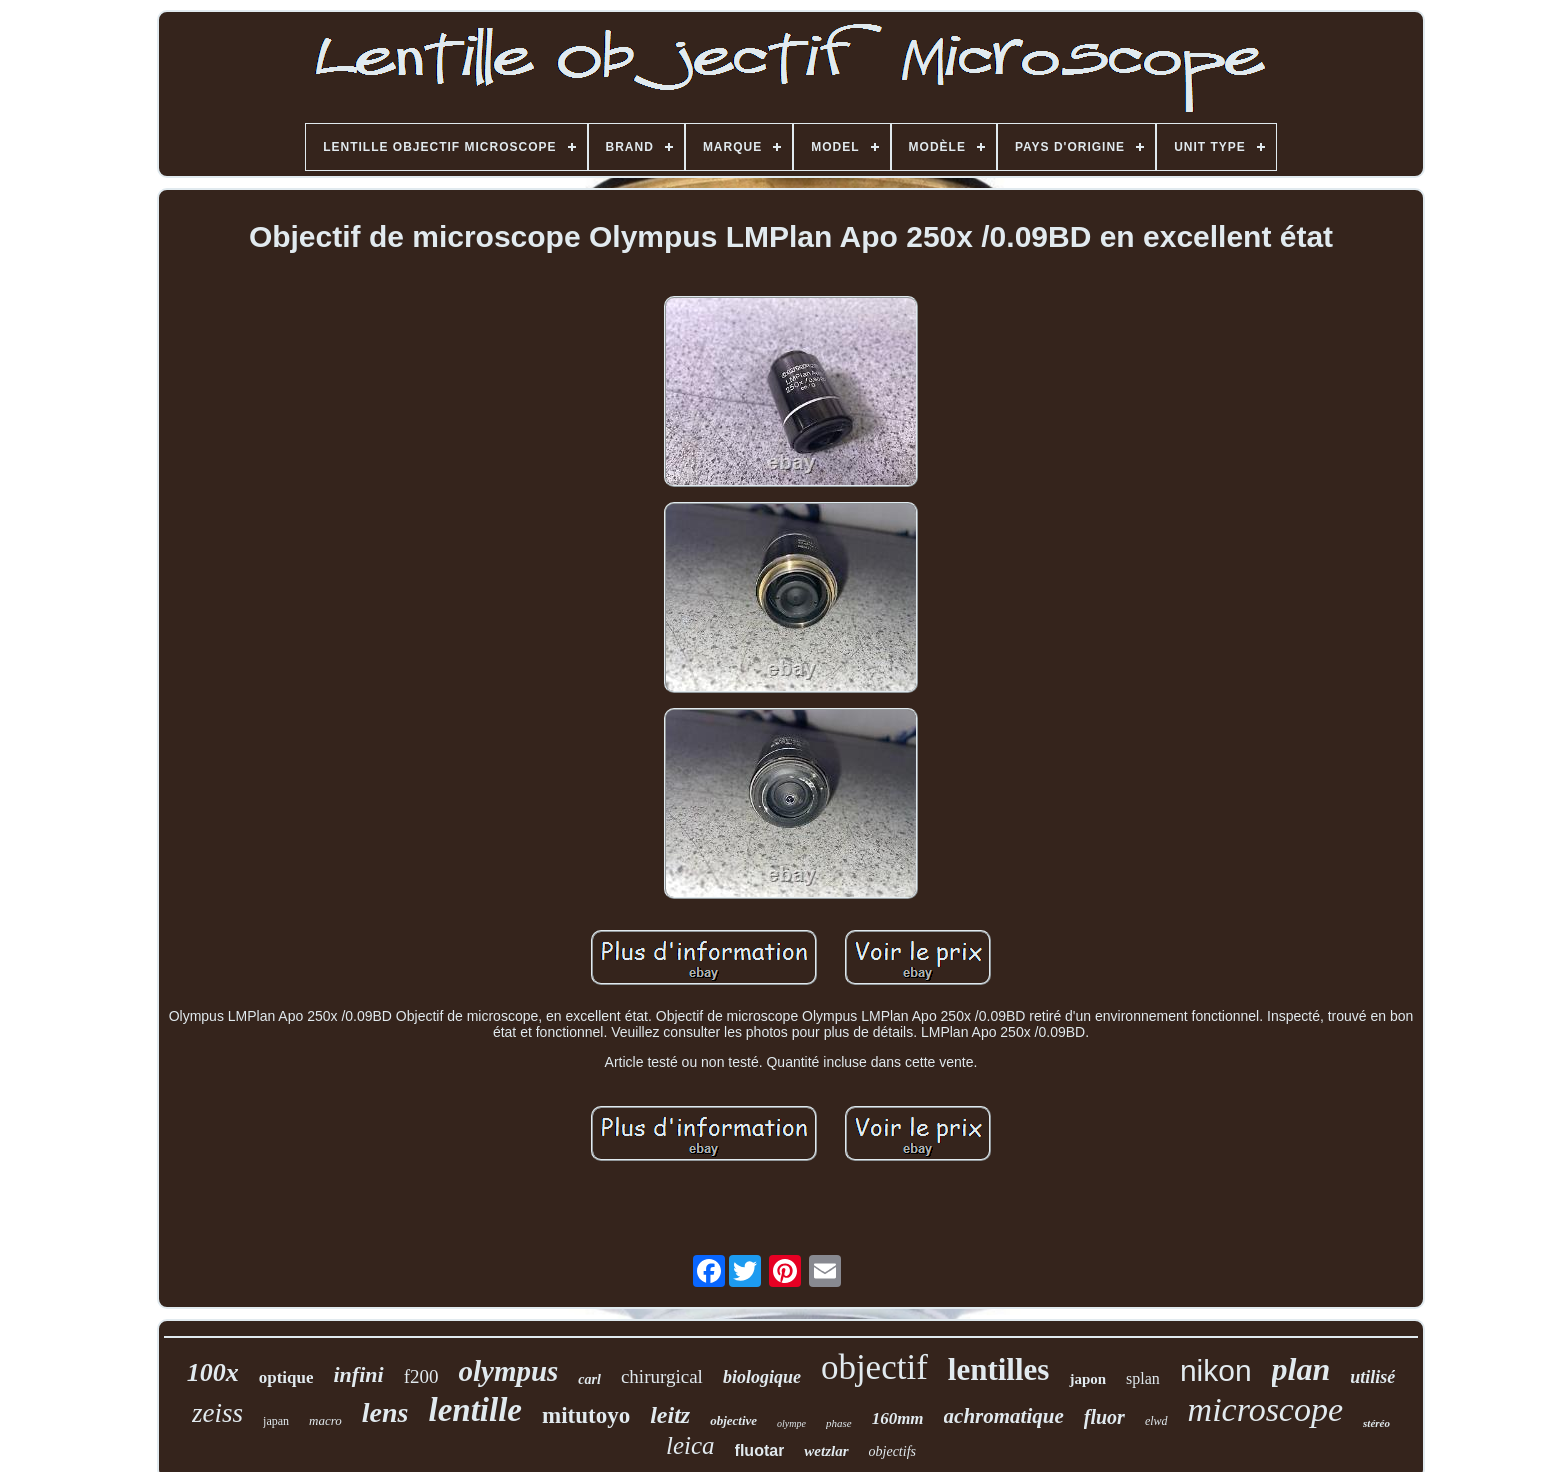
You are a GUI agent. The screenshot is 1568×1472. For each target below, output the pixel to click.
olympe (791, 1423)
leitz (670, 1415)
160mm (898, 1418)
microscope (1265, 1409)
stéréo (1376, 1423)
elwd (1156, 1421)
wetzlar (826, 1451)
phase (839, 1423)
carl (589, 1379)
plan (1301, 1369)
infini (358, 1374)
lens (385, 1412)
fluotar (760, 1450)
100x (213, 1372)
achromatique (1004, 1416)
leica (690, 1445)
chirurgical (662, 1376)
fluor (1104, 1417)
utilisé (1372, 1377)
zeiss (217, 1413)
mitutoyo (586, 1415)
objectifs (892, 1451)
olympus (508, 1371)
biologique (762, 1377)
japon (1087, 1379)
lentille (475, 1410)
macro (325, 1420)
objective (733, 1420)
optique (286, 1377)
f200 (421, 1376)
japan (276, 1421)
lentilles (999, 1369)
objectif (874, 1367)
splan (1143, 1378)
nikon (1216, 1370)
